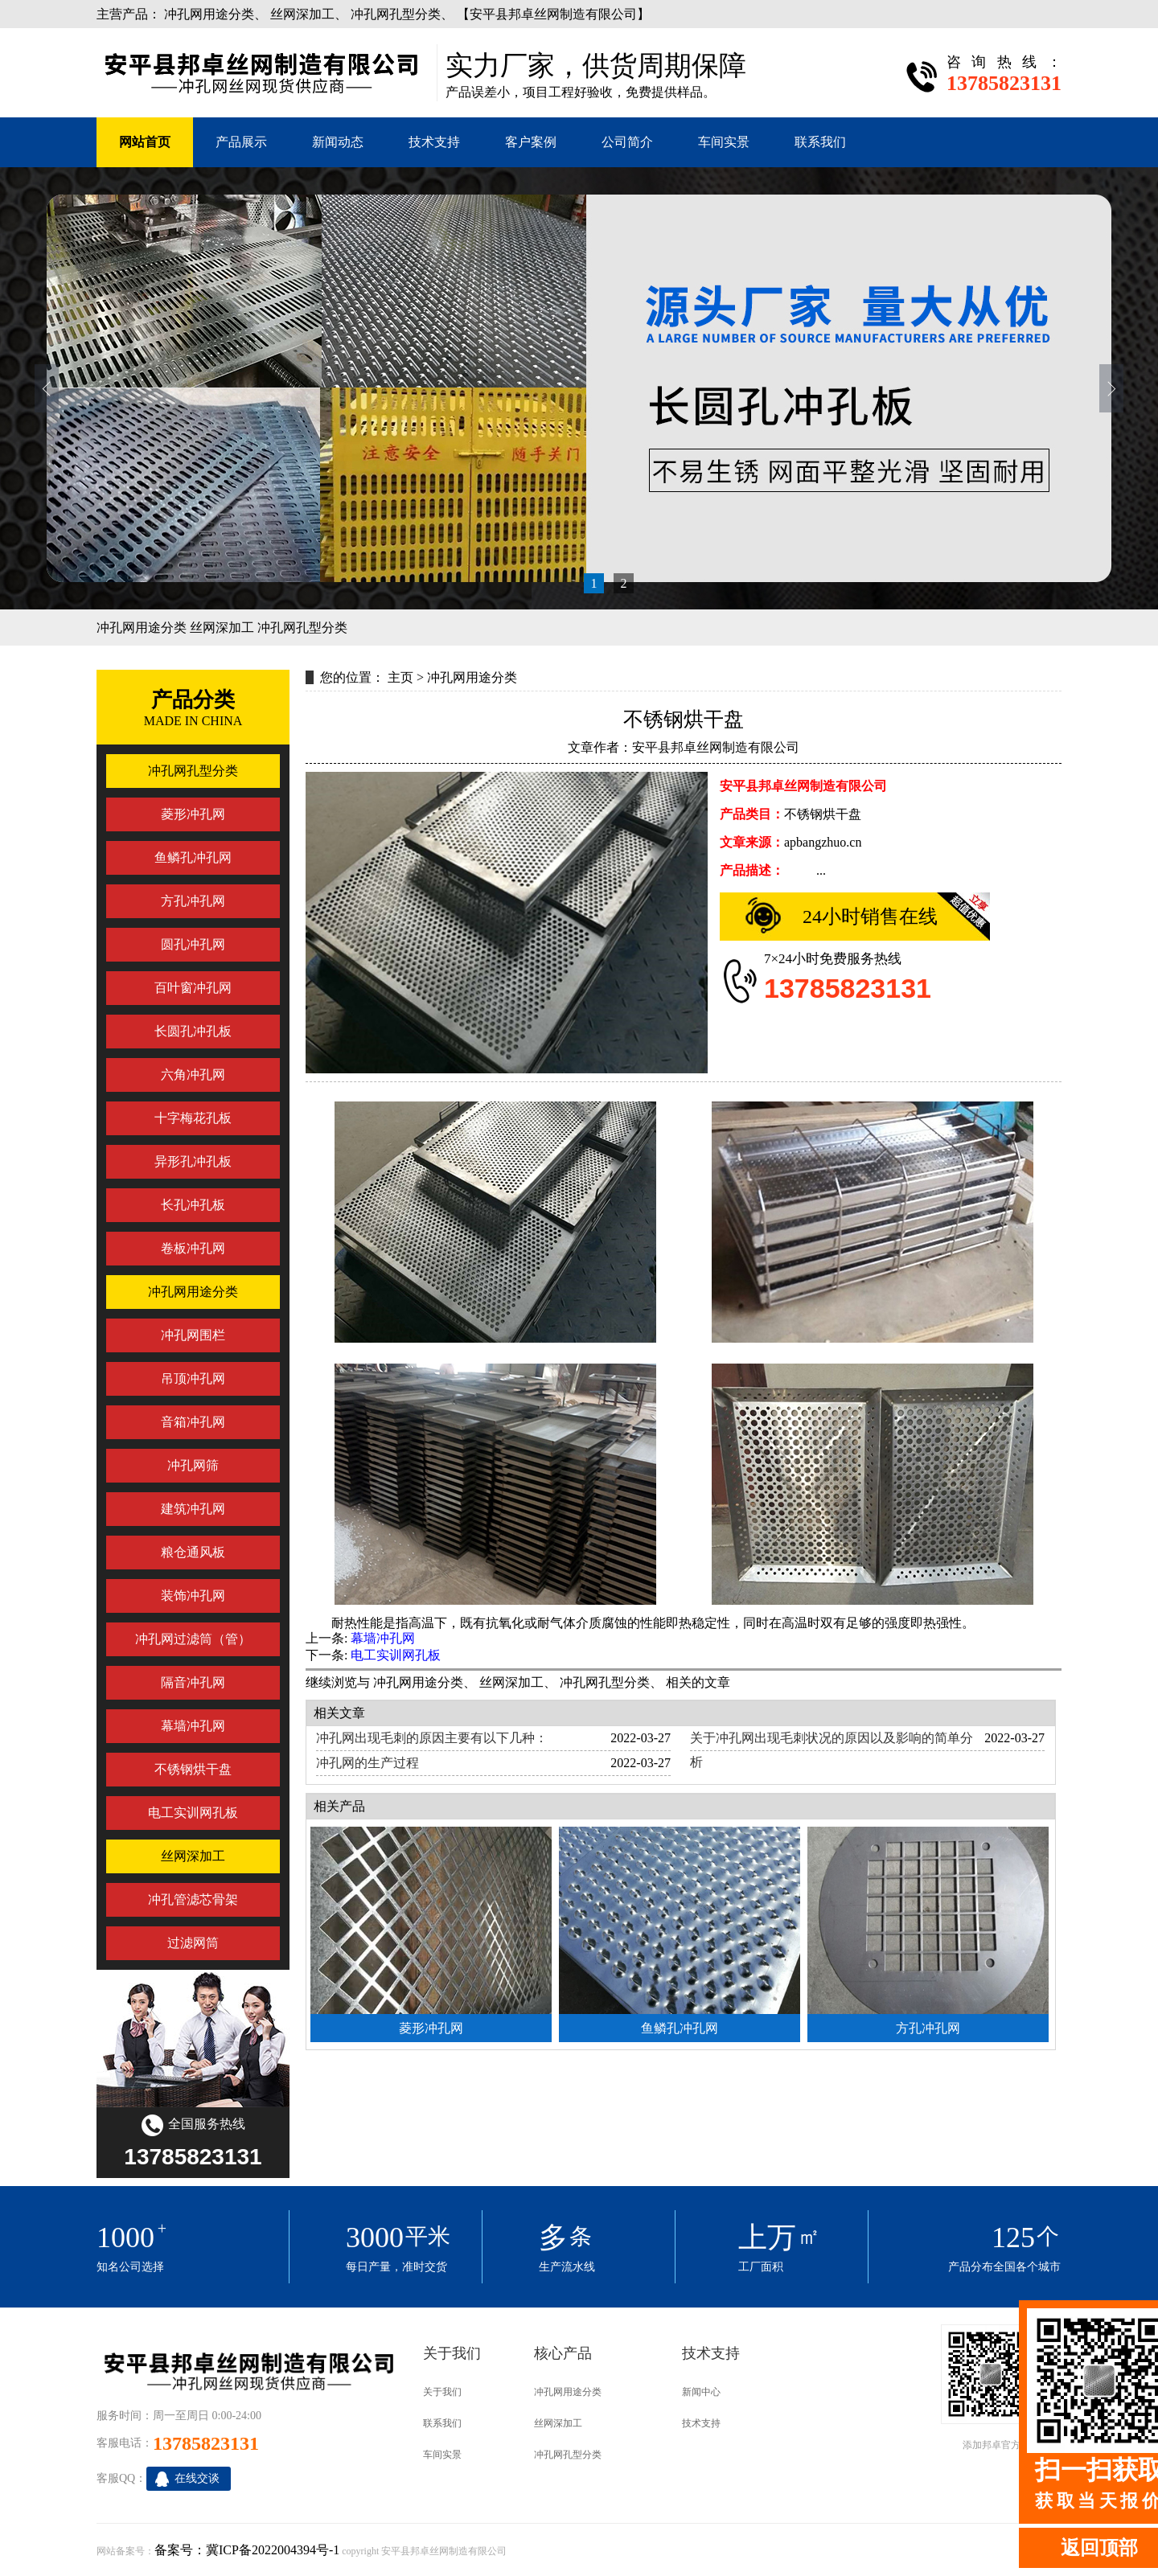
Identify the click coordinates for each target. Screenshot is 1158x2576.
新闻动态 (337, 142)
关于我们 (442, 2392)
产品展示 (241, 142)
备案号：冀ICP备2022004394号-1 (246, 2550)
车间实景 (723, 142)
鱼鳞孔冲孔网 (679, 2028)
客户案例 (530, 142)
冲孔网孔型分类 (396, 14)
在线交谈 (197, 2478)
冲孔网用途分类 (209, 14)
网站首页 (144, 142)
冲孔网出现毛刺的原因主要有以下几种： (432, 1738)
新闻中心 (701, 2392)
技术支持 (434, 142)
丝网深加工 (302, 14)
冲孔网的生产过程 (367, 1763)
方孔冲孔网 (928, 2028)
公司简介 (627, 142)
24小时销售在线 (870, 916)
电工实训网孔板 (396, 1655)
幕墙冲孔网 (383, 1638)
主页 (400, 677)
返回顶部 (1099, 2547)
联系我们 (820, 142)
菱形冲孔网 (431, 2028)
